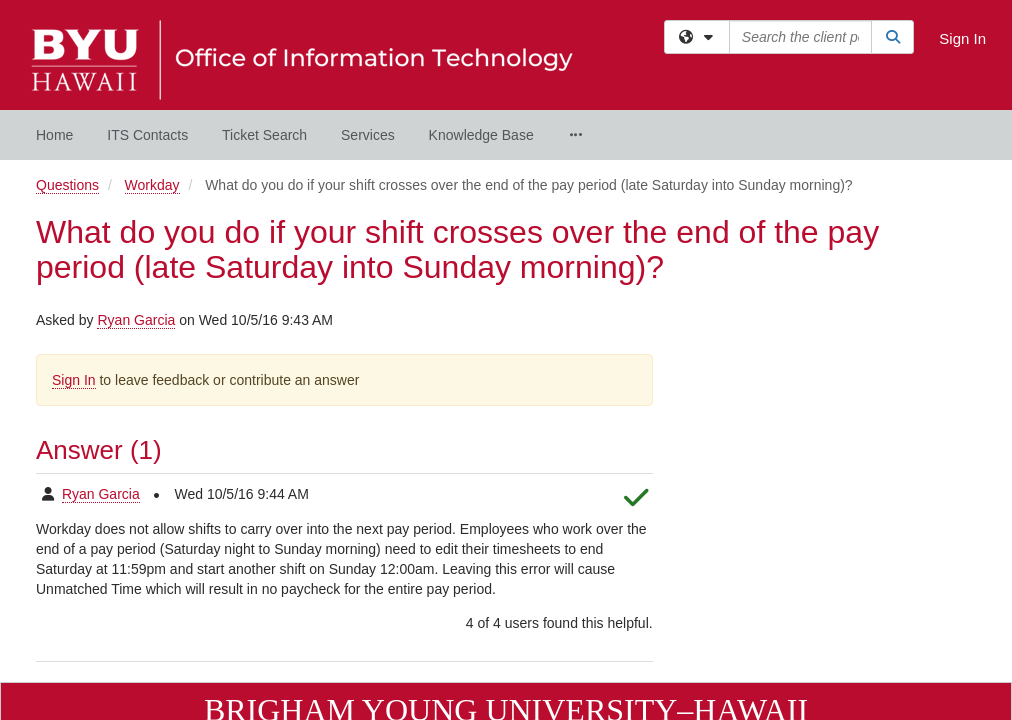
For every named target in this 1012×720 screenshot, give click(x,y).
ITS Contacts (147, 135)
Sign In (962, 38)
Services (368, 135)
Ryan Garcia (136, 160)
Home (54, 135)
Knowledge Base (481, 135)
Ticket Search (264, 135)
